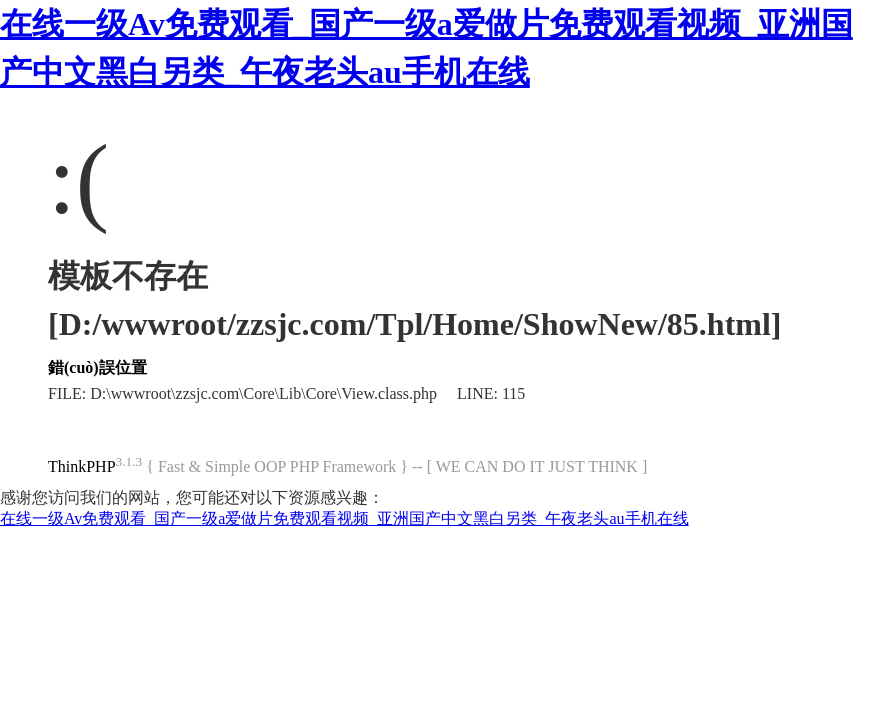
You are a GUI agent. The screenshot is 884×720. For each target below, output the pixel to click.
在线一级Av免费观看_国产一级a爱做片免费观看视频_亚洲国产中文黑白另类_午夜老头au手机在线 (344, 518)
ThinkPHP (82, 466)
